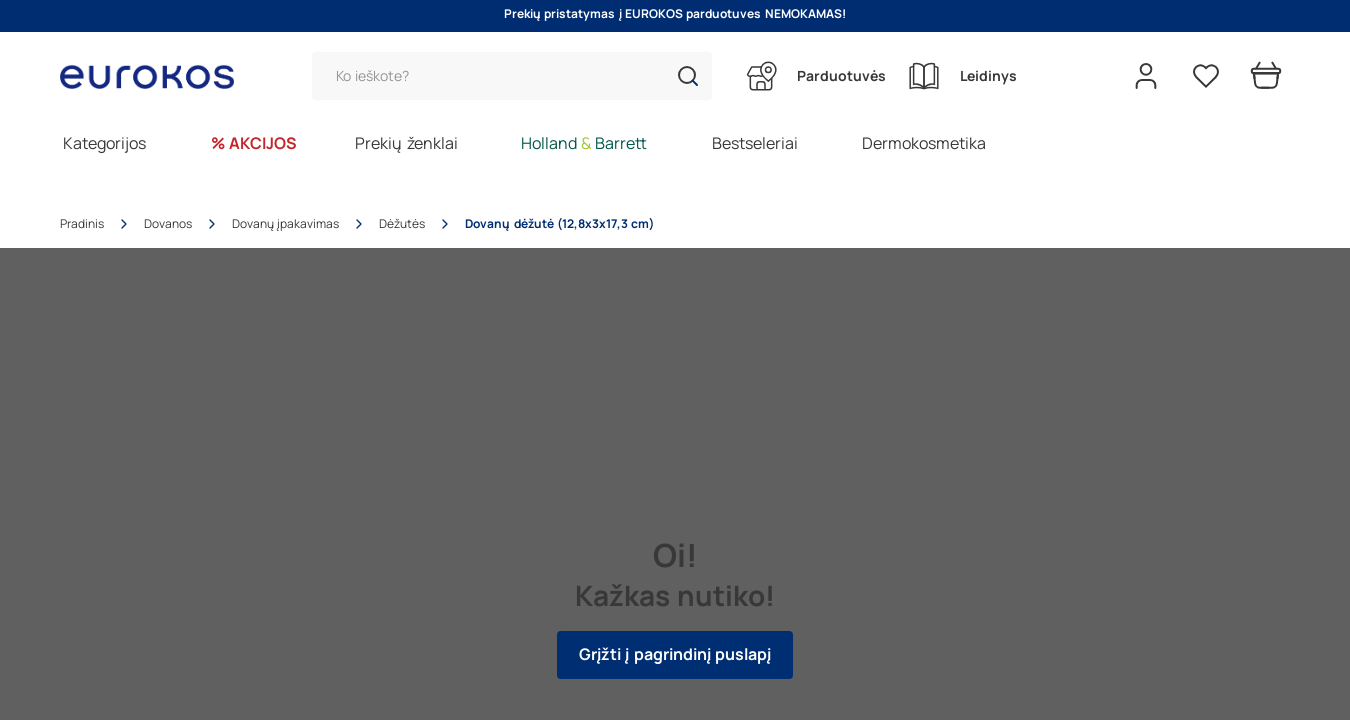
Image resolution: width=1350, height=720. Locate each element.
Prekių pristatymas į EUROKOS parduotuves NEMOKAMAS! (675, 14)
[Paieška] (512, 76)
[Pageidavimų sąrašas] (1206, 76)
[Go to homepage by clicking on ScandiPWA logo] (155, 76)
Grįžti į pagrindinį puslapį (675, 654)
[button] (688, 76)
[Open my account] (1146, 76)
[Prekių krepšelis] (1266, 76)
